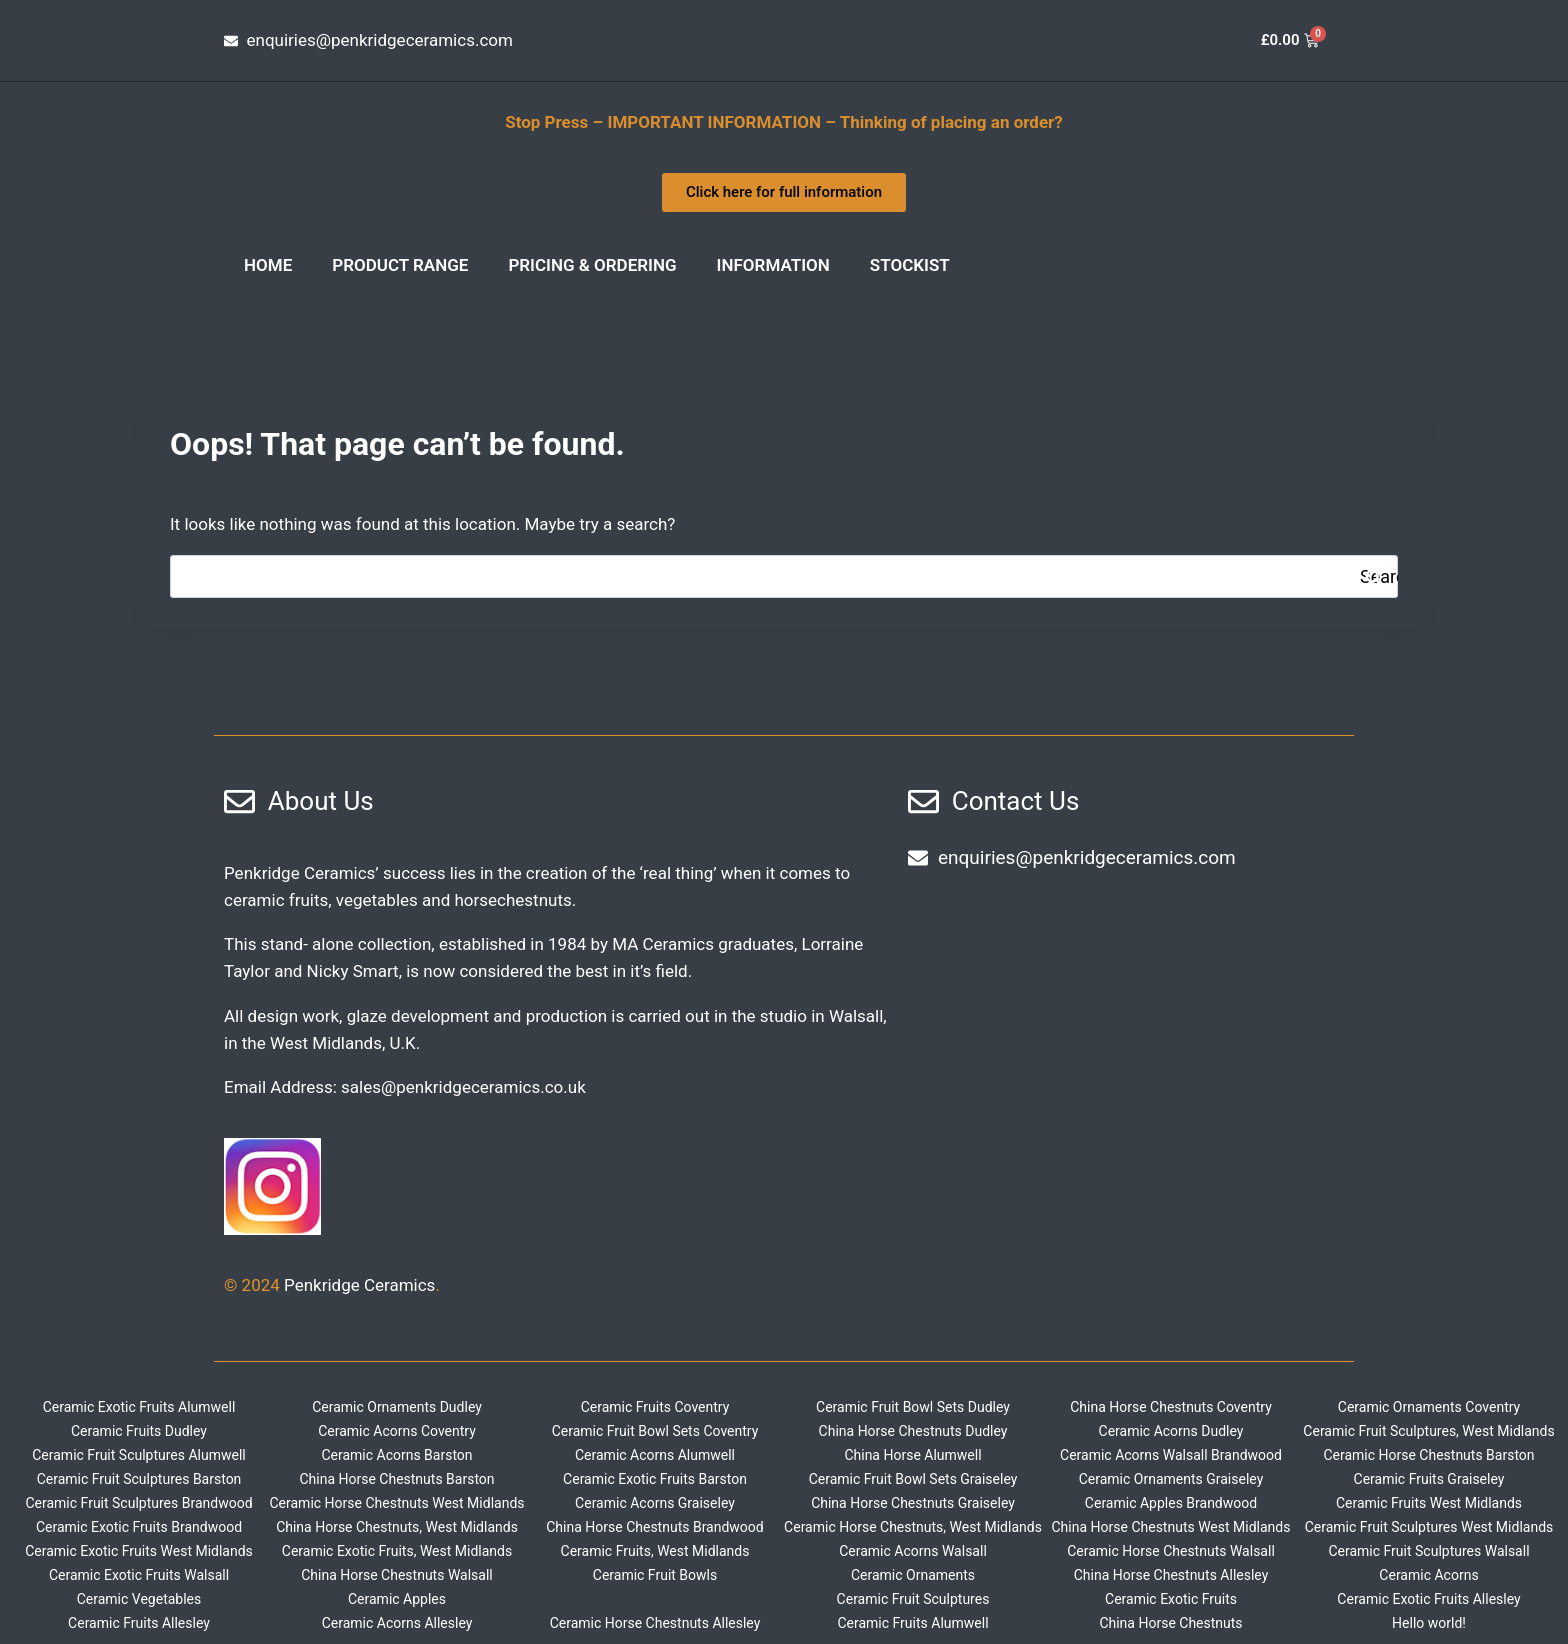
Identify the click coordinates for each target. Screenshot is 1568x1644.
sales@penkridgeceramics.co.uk (463, 1087)
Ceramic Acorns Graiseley (655, 1503)
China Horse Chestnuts (1170, 1623)
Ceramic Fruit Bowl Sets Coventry (655, 1431)
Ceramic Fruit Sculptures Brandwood (138, 1503)
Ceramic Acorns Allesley (397, 1623)
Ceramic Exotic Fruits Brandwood (139, 1527)
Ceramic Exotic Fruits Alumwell (139, 1407)
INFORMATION (773, 265)
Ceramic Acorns (1428, 1575)
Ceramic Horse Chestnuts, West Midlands (913, 1527)
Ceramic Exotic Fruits (1171, 1599)
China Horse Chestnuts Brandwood (655, 1527)
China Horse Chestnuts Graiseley (913, 1503)
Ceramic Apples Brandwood (1171, 1503)
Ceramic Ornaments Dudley (397, 1407)
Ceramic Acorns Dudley (1171, 1431)
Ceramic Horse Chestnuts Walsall (1171, 1551)
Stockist (910, 265)
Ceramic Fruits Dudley (139, 1431)
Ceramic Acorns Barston (396, 1455)
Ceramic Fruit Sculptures (913, 1599)
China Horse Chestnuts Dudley (913, 1431)
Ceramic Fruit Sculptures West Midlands (1429, 1527)
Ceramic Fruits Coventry (655, 1407)
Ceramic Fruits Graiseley (1429, 1479)
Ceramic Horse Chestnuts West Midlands (396, 1503)
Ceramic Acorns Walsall (913, 1551)
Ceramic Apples (397, 1599)
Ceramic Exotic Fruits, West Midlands (397, 1551)
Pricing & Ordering (592, 265)
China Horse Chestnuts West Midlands (1171, 1527)
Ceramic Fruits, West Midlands (655, 1551)
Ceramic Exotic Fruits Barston (655, 1479)
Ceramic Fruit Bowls (655, 1575)
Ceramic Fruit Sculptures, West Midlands (1428, 1431)
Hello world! (1429, 1623)
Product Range (400, 265)
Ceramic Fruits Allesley (139, 1623)
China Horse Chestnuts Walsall (397, 1575)
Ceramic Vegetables (139, 1599)
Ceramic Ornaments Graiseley (1171, 1479)
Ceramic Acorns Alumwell (655, 1455)
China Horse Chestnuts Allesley (1171, 1575)
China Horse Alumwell (912, 1455)
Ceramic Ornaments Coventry (1429, 1407)
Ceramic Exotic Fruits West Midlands (139, 1551)
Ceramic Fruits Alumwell (912, 1623)
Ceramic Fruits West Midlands (1429, 1503)
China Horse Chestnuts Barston (396, 1479)
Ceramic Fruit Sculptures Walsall (1428, 1551)
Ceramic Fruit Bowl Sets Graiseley (913, 1479)
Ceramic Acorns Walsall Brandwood (1171, 1455)
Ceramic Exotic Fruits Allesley (1428, 1599)
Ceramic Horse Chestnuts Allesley (655, 1623)
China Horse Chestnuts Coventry (1171, 1407)
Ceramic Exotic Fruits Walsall (139, 1575)
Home (268, 265)
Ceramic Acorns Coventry (397, 1431)
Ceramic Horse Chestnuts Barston (1428, 1455)
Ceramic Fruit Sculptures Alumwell (139, 1455)
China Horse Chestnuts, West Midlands (397, 1527)
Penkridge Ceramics (359, 1285)
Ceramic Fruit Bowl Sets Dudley (913, 1407)
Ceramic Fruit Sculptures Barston (139, 1479)
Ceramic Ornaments (913, 1575)
